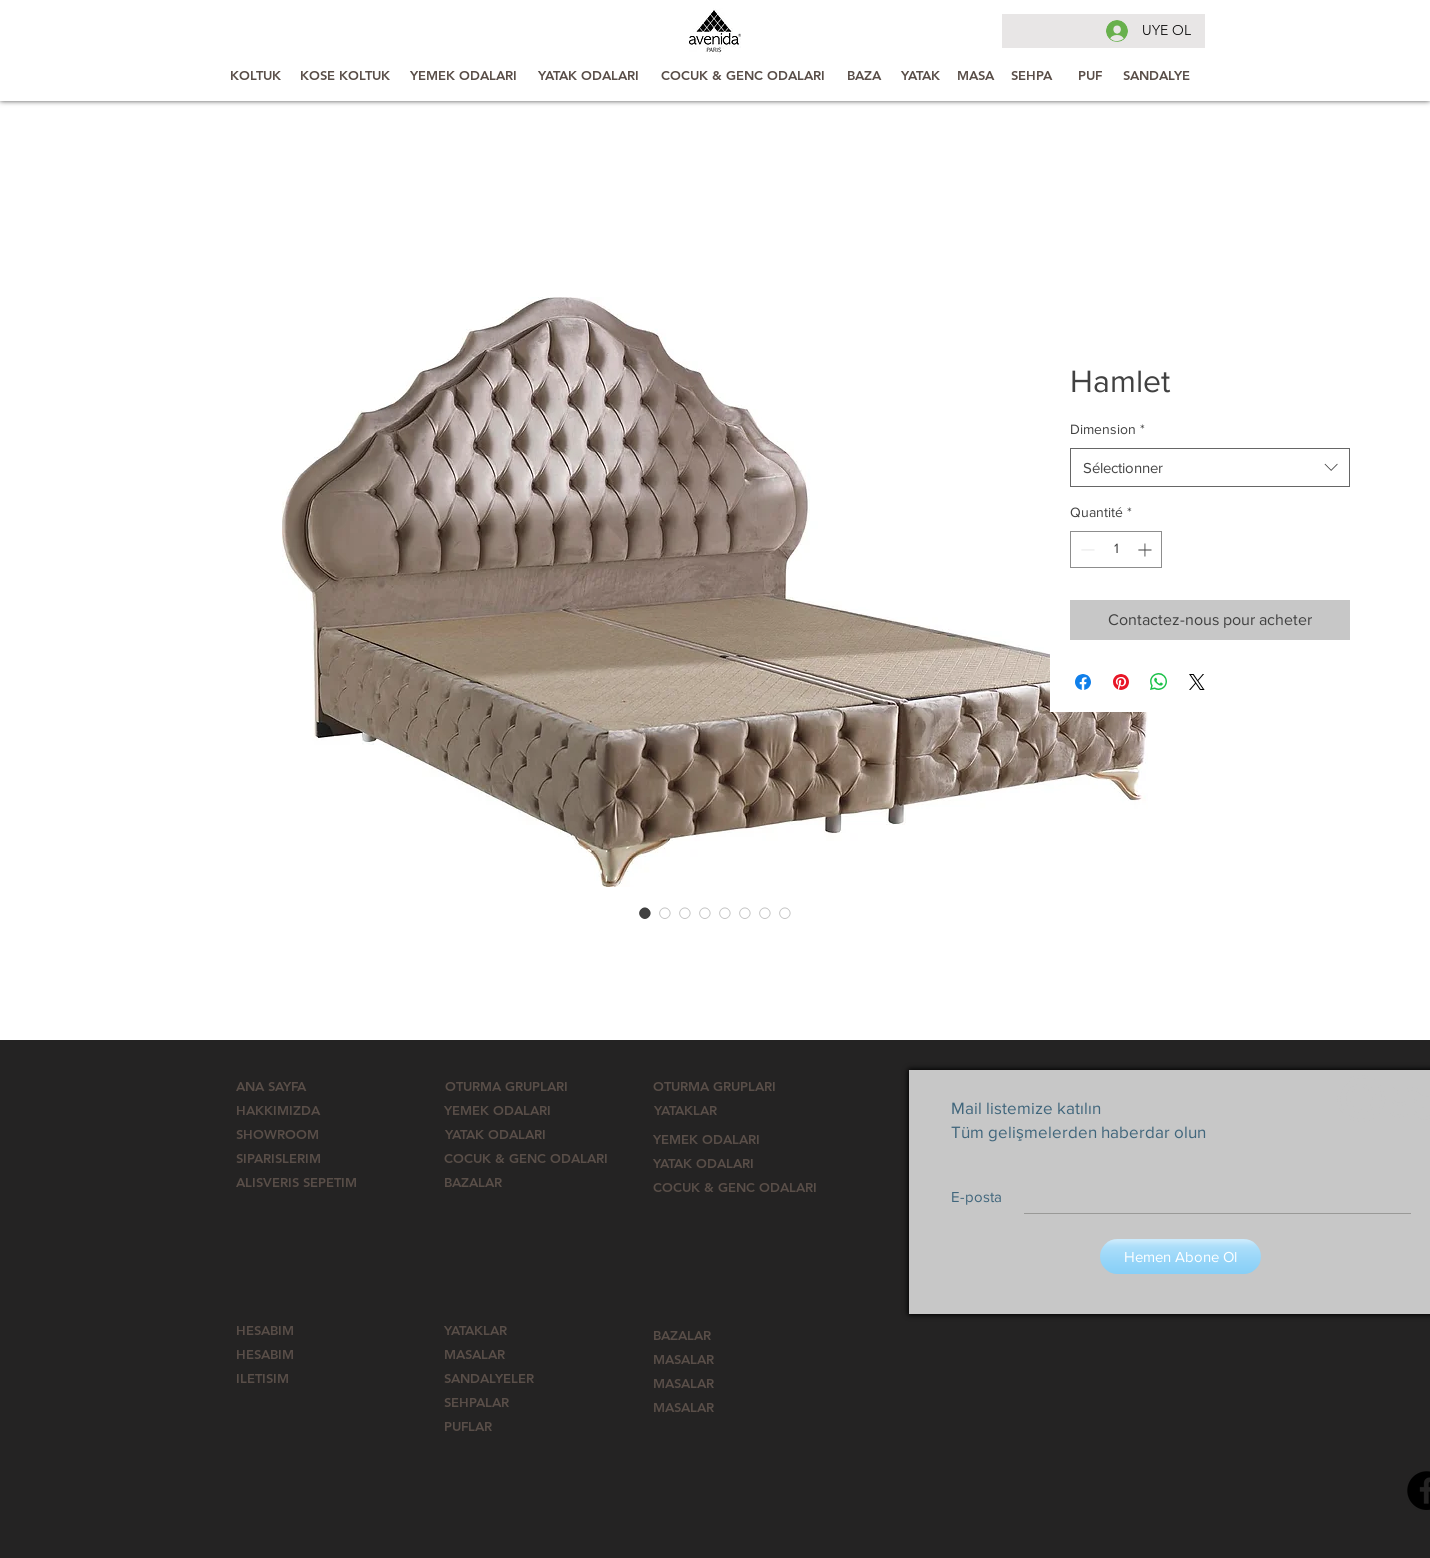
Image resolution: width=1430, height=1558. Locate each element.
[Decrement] (1085, 549)
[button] (526, 1158)
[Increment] (1146, 549)
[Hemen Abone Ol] (1180, 1256)
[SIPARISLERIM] (298, 1158)
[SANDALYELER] (492, 1378)
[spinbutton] (1116, 549)
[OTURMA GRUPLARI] (506, 1086)
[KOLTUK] (255, 75)
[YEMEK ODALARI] (463, 75)
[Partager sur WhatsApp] (1159, 682)
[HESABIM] (287, 1330)
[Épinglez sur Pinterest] (1121, 682)
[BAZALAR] (492, 1182)
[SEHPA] (1031, 75)
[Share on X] (1197, 682)
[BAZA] (863, 75)
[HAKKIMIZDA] (289, 1110)
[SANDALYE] (1156, 75)
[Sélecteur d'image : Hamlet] (645, 913)
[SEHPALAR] (492, 1402)
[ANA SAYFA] (298, 1086)
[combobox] (1210, 467)
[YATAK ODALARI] (588, 75)
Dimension (1107, 429)
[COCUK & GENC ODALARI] (743, 75)
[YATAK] (920, 75)
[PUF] (1090, 75)
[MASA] (975, 75)
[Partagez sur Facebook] (1083, 682)
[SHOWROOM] (287, 1134)
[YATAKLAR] (703, 1110)
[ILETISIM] (317, 1378)
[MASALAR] (492, 1354)
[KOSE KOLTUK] (345, 75)
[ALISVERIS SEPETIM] (296, 1182)
